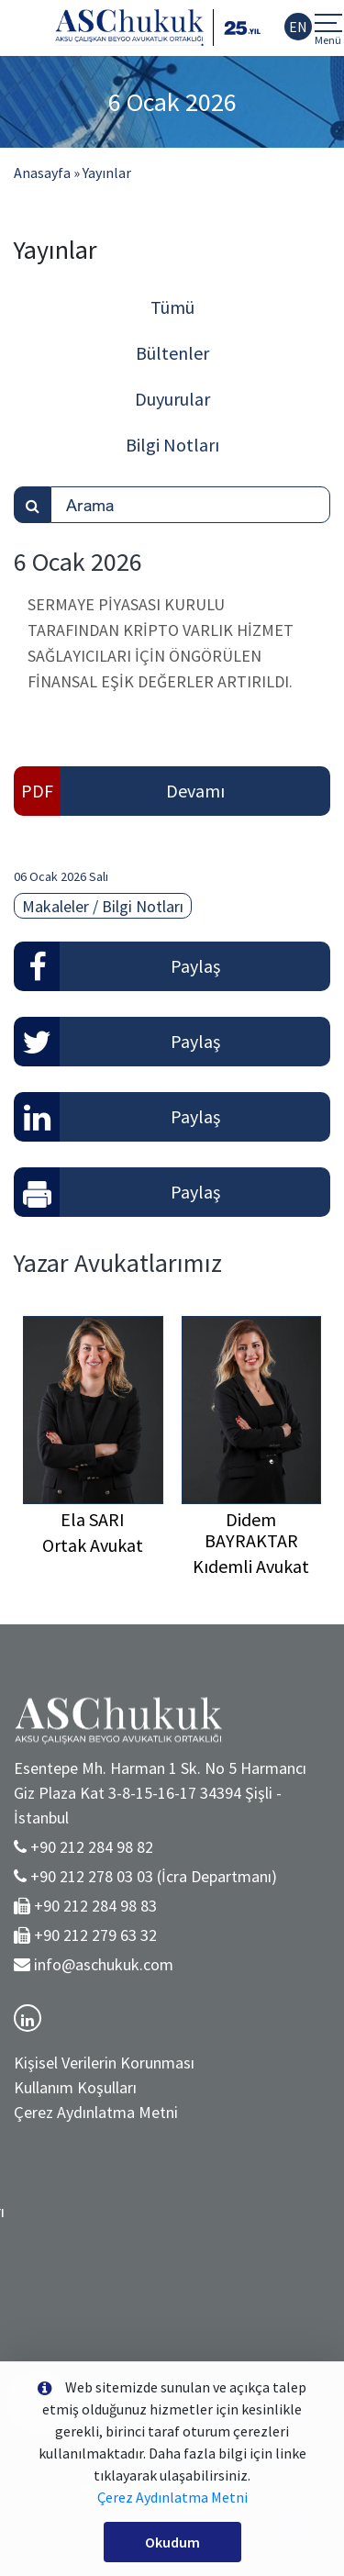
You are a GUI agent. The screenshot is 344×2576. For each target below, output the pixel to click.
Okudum (172, 2542)
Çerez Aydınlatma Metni (96, 2112)
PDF (37, 790)
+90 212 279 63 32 (95, 1935)
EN (298, 26)
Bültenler (172, 352)
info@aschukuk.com (103, 1964)
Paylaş (195, 965)
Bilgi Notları (172, 444)
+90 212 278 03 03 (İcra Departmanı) (153, 1876)
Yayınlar (107, 172)
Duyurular (172, 398)
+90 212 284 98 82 (91, 1846)
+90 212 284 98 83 (95, 1905)
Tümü (172, 307)
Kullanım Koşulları (75, 2087)
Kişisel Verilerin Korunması (104, 2062)
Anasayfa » (47, 172)
